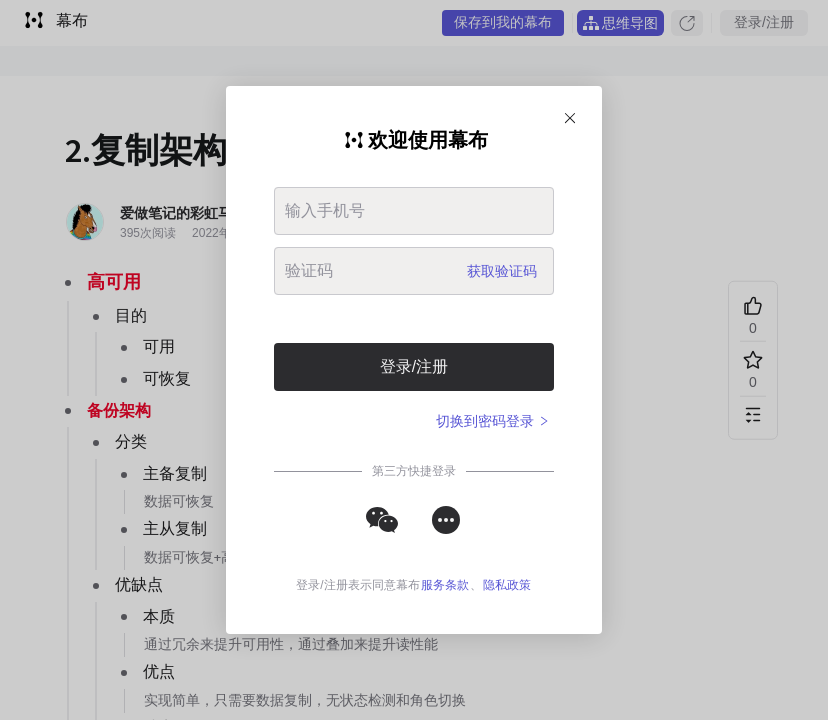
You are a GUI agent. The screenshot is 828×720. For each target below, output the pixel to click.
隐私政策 (507, 585)
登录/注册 (414, 366)
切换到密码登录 (493, 421)
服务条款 (445, 585)
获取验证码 (502, 271)
